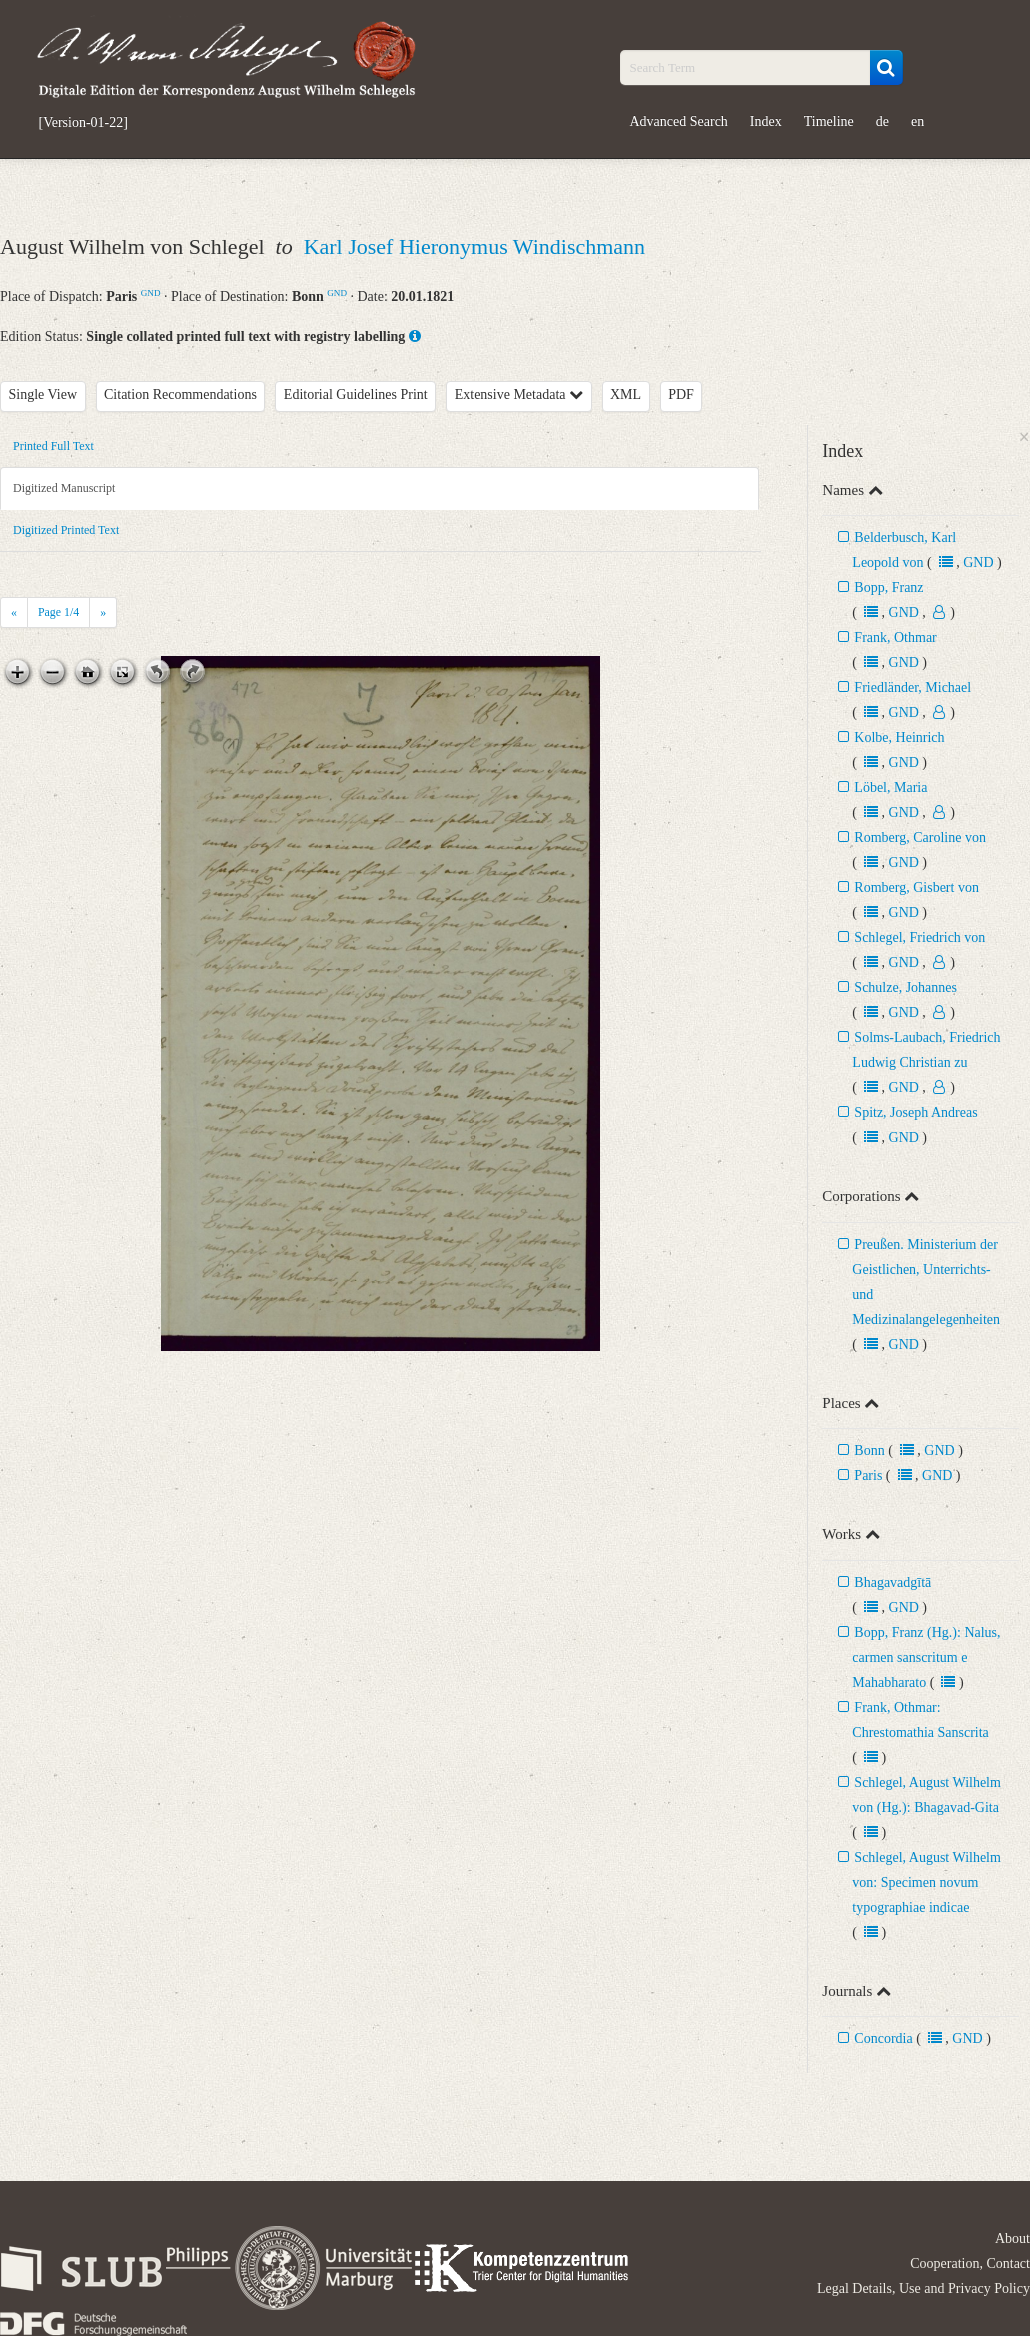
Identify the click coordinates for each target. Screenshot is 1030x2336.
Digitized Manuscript (64, 488)
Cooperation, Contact (970, 2263)
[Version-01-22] (83, 123)
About (1012, 2238)
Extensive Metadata (519, 394)
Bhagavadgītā (892, 1582)
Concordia (883, 2038)
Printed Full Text (53, 446)
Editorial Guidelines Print (356, 394)
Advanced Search (679, 121)
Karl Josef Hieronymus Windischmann (474, 246)
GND (151, 293)
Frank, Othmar (895, 637)
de (882, 121)
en (917, 121)
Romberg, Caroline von (920, 837)
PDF (681, 394)
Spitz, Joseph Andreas (915, 1112)
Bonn (869, 1450)
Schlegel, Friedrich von (919, 937)
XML (625, 394)
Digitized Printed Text (66, 530)
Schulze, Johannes (905, 987)
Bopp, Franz (888, 587)
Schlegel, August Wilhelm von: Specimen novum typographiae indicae (926, 1882)
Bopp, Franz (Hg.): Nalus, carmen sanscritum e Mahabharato (926, 1657)
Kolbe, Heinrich (899, 737)
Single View (43, 394)
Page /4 (58, 612)
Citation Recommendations (180, 394)
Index (766, 121)
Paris (868, 1475)
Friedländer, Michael (912, 687)
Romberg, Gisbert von (916, 887)
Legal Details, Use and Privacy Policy (923, 2288)
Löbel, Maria (890, 787)
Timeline (829, 121)
